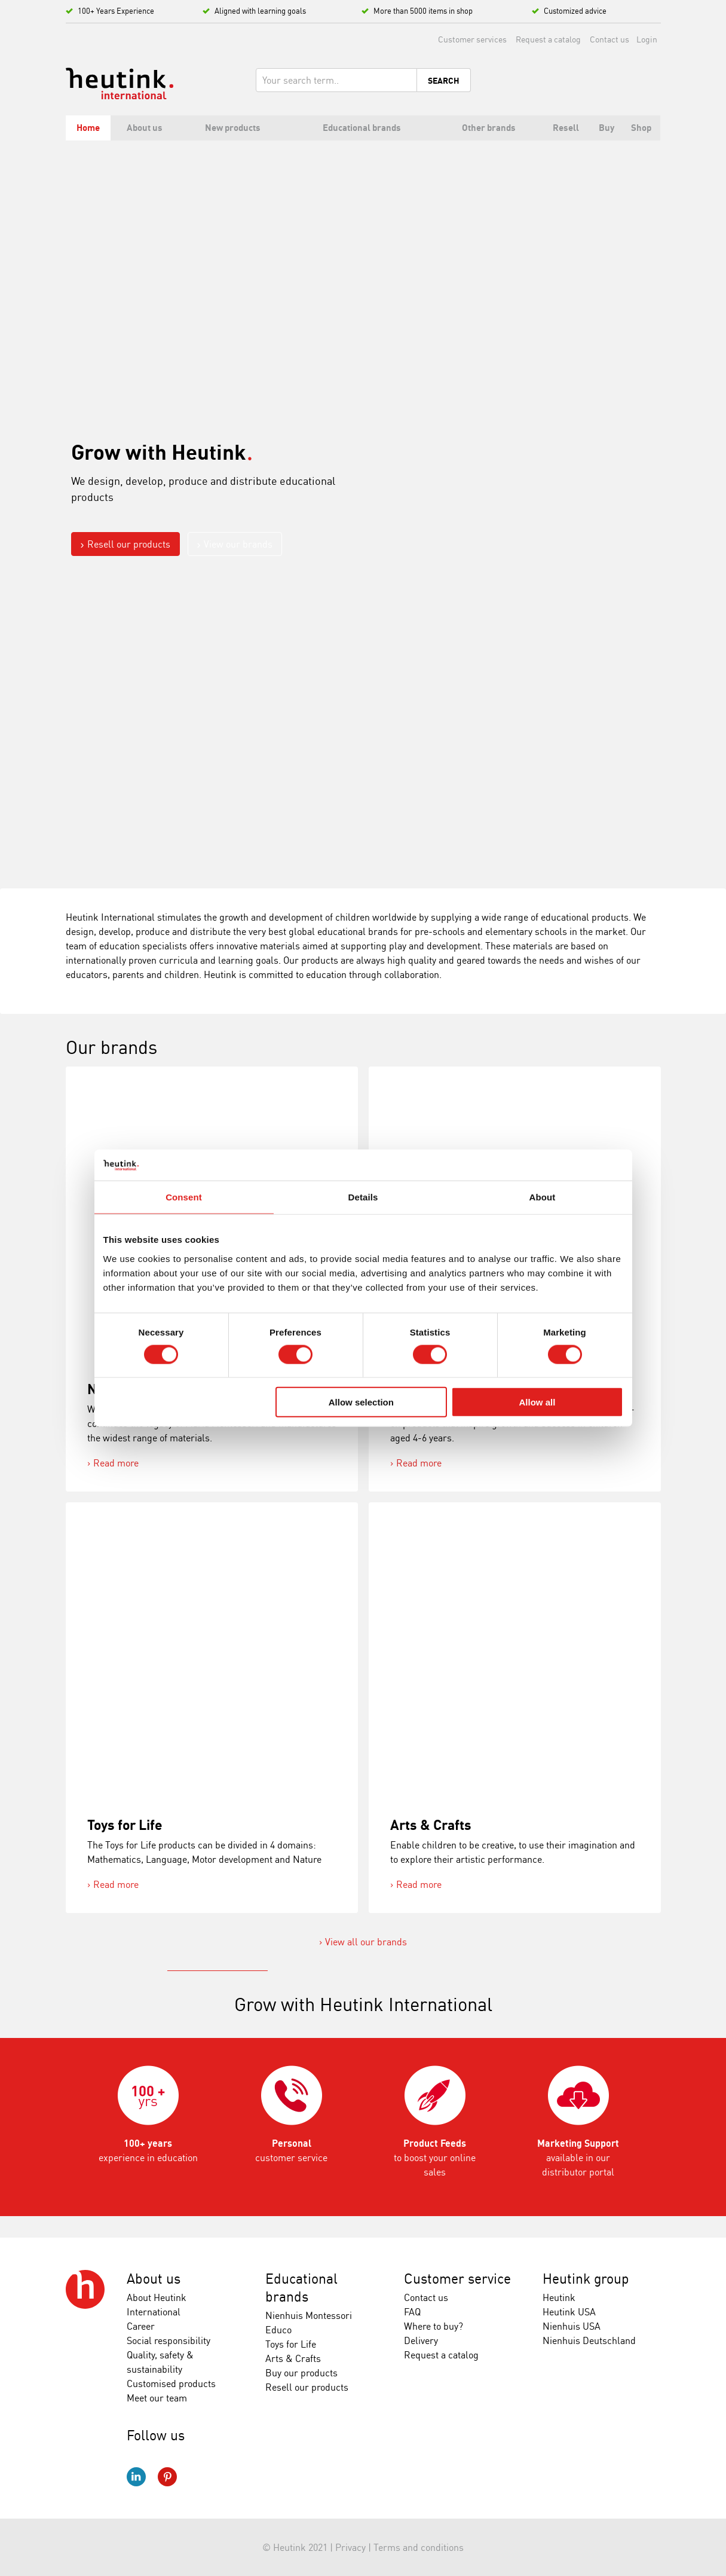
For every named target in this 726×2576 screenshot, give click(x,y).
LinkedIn (136, 2476)
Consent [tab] (184, 1197)
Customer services (472, 39)
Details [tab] (363, 1197)
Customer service (457, 2278)
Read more (116, 1463)
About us (153, 2278)
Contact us (609, 39)
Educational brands (301, 2287)
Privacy (350, 2547)
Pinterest (167, 2476)
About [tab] (542, 1197)
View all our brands (366, 1942)
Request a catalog (548, 39)
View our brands (238, 544)
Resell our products (128, 544)
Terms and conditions (418, 2547)
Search (444, 80)
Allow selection (361, 1402)
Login (646, 39)
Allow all (537, 1402)
